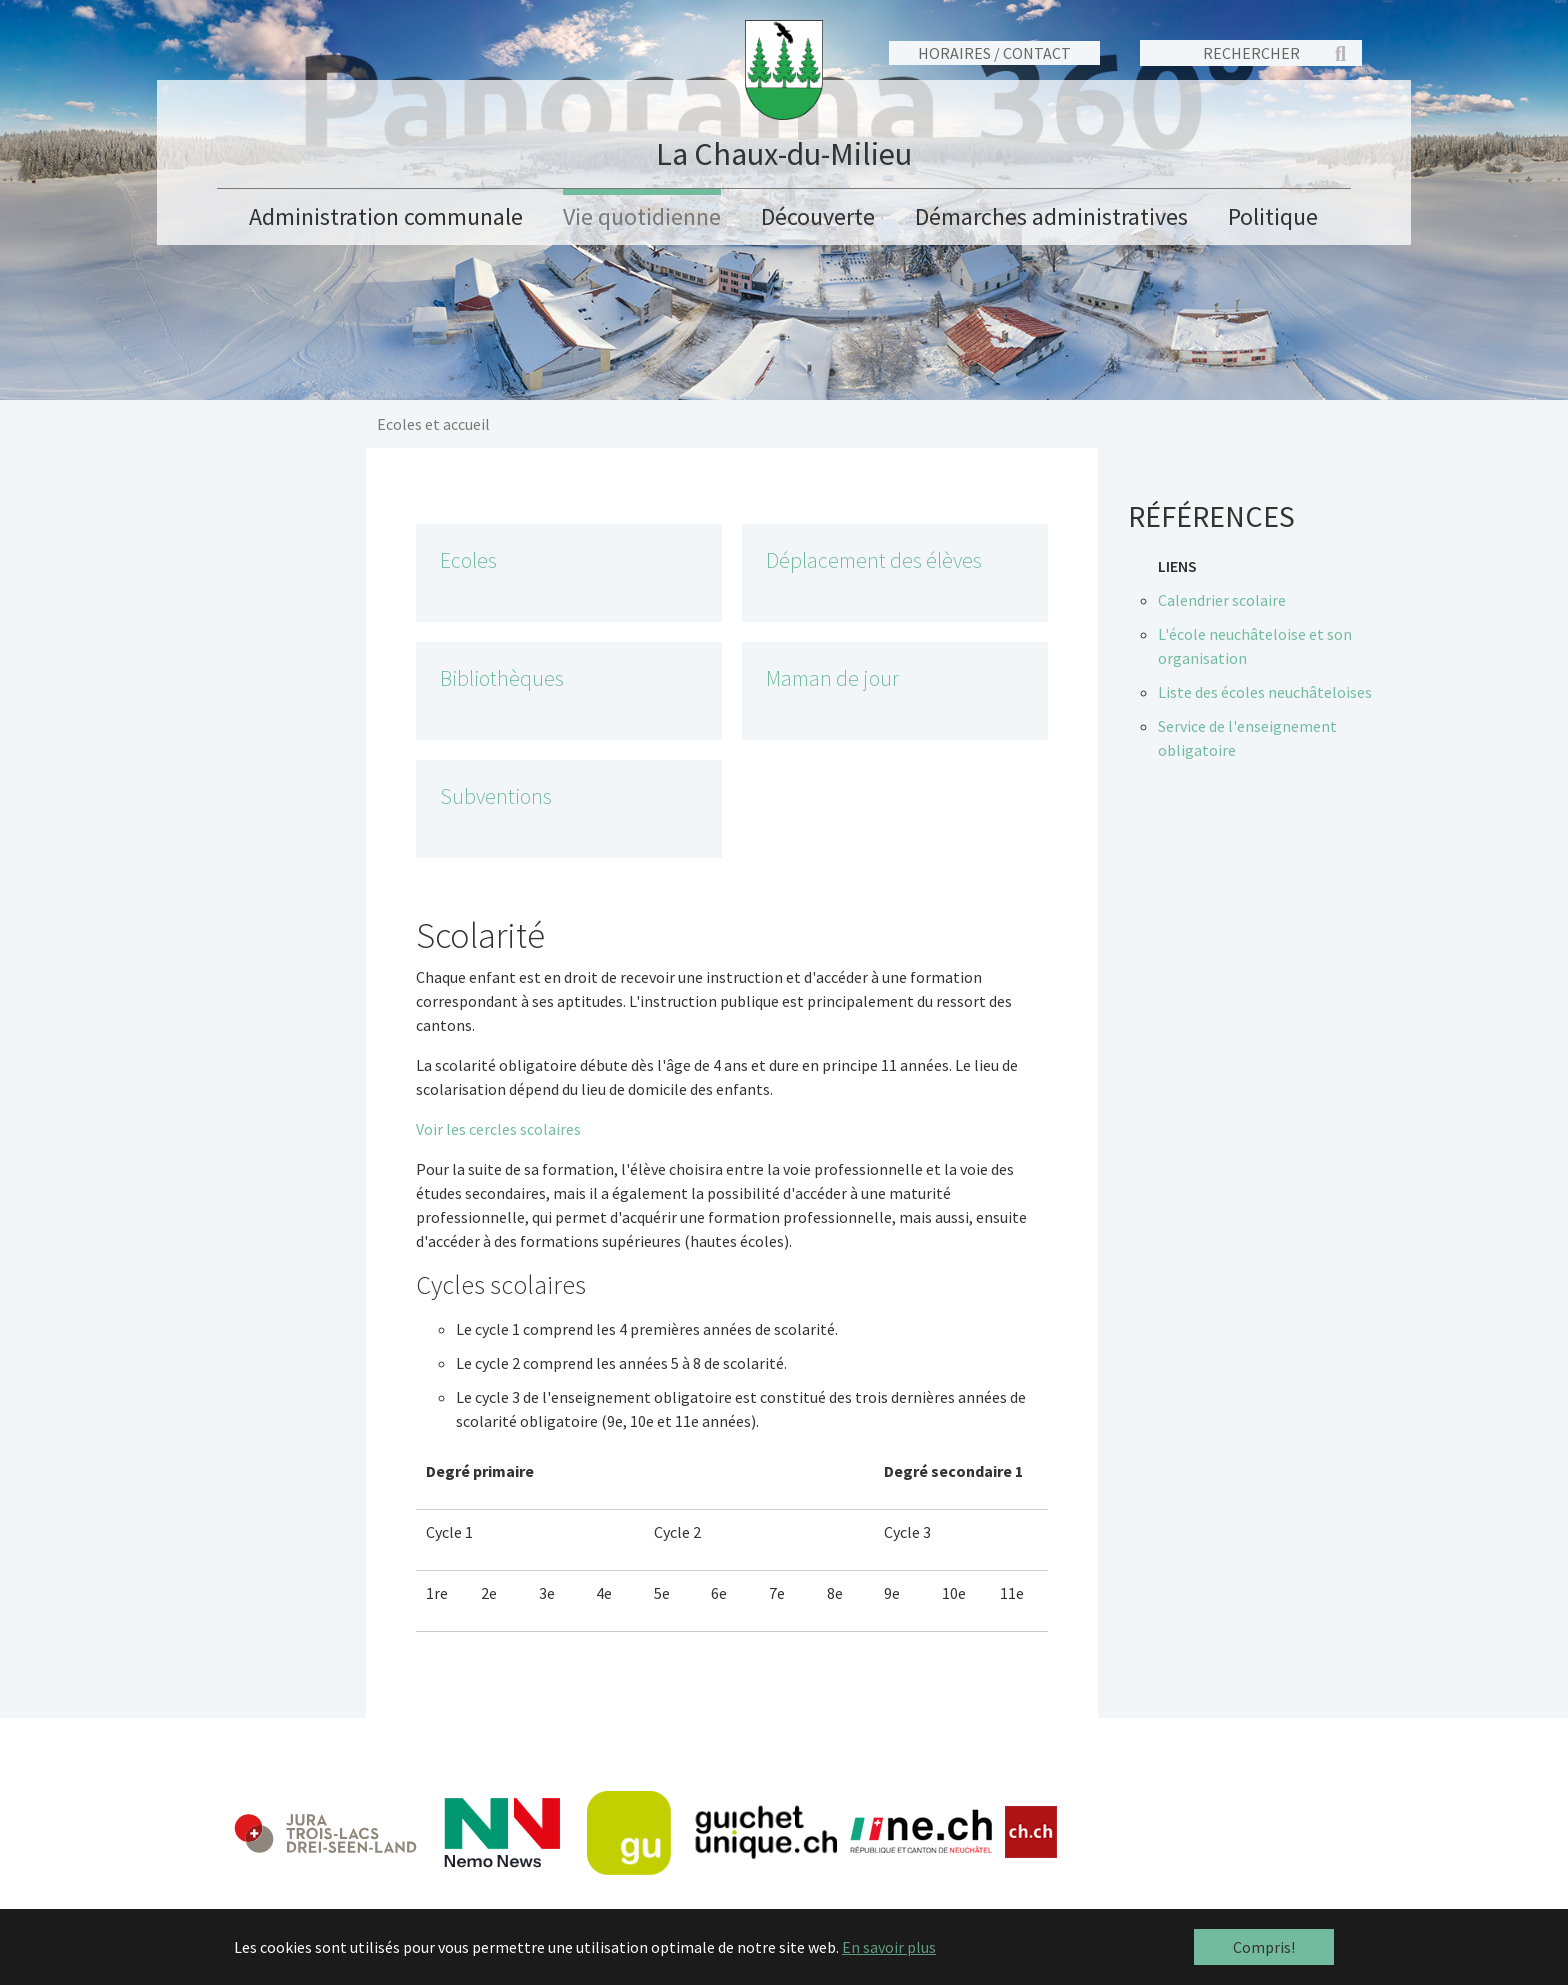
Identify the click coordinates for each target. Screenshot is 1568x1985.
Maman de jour (832, 678)
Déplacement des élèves (874, 560)
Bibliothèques (502, 678)
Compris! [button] (1264, 1947)
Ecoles (468, 560)
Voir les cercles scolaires (498, 1129)
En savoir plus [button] (889, 1947)
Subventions (496, 796)
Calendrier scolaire (1222, 600)
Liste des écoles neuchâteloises (1265, 692)
